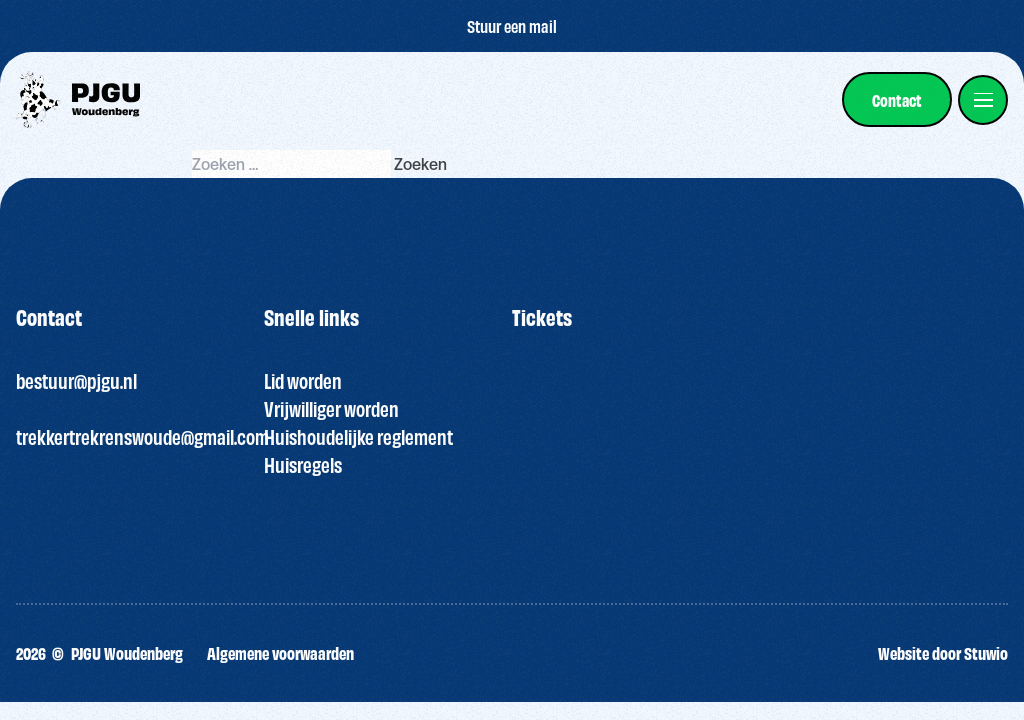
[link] (897, 99)
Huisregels (303, 464)
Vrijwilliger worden (331, 408)
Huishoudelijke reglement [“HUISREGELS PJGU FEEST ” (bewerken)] (358, 436)
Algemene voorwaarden (280, 652)
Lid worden (303, 380)
